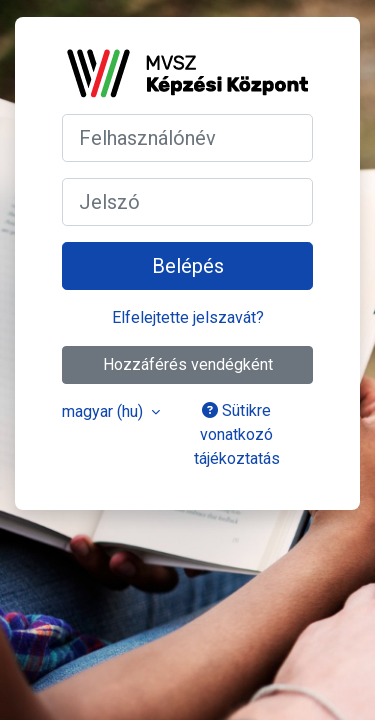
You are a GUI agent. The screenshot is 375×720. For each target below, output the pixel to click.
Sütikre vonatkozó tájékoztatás (237, 434)
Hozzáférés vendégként (188, 364)
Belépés (188, 266)
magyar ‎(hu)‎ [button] (104, 411)
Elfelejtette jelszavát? (188, 317)
